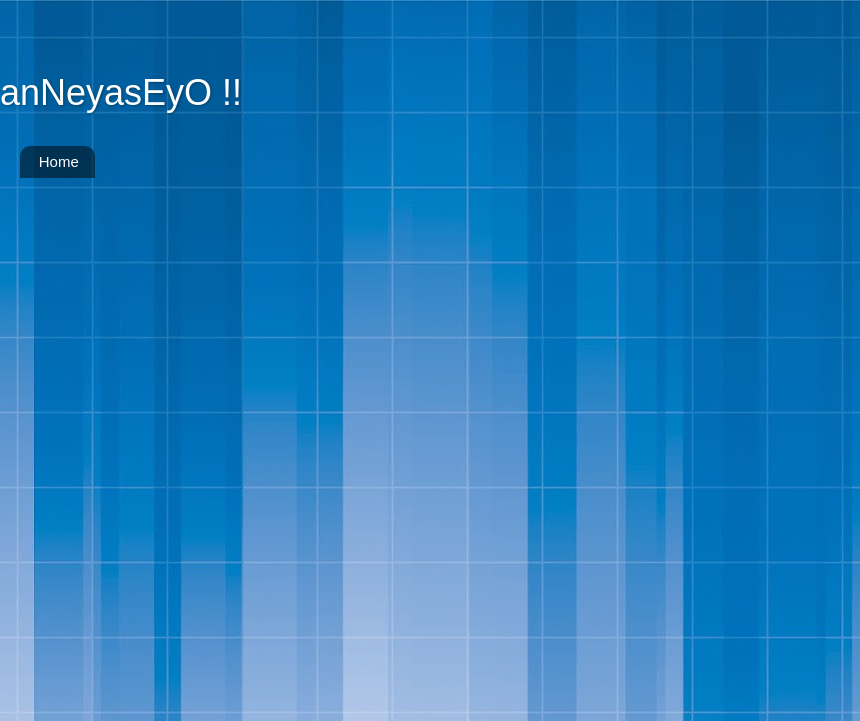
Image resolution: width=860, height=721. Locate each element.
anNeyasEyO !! (121, 92)
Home (59, 161)
